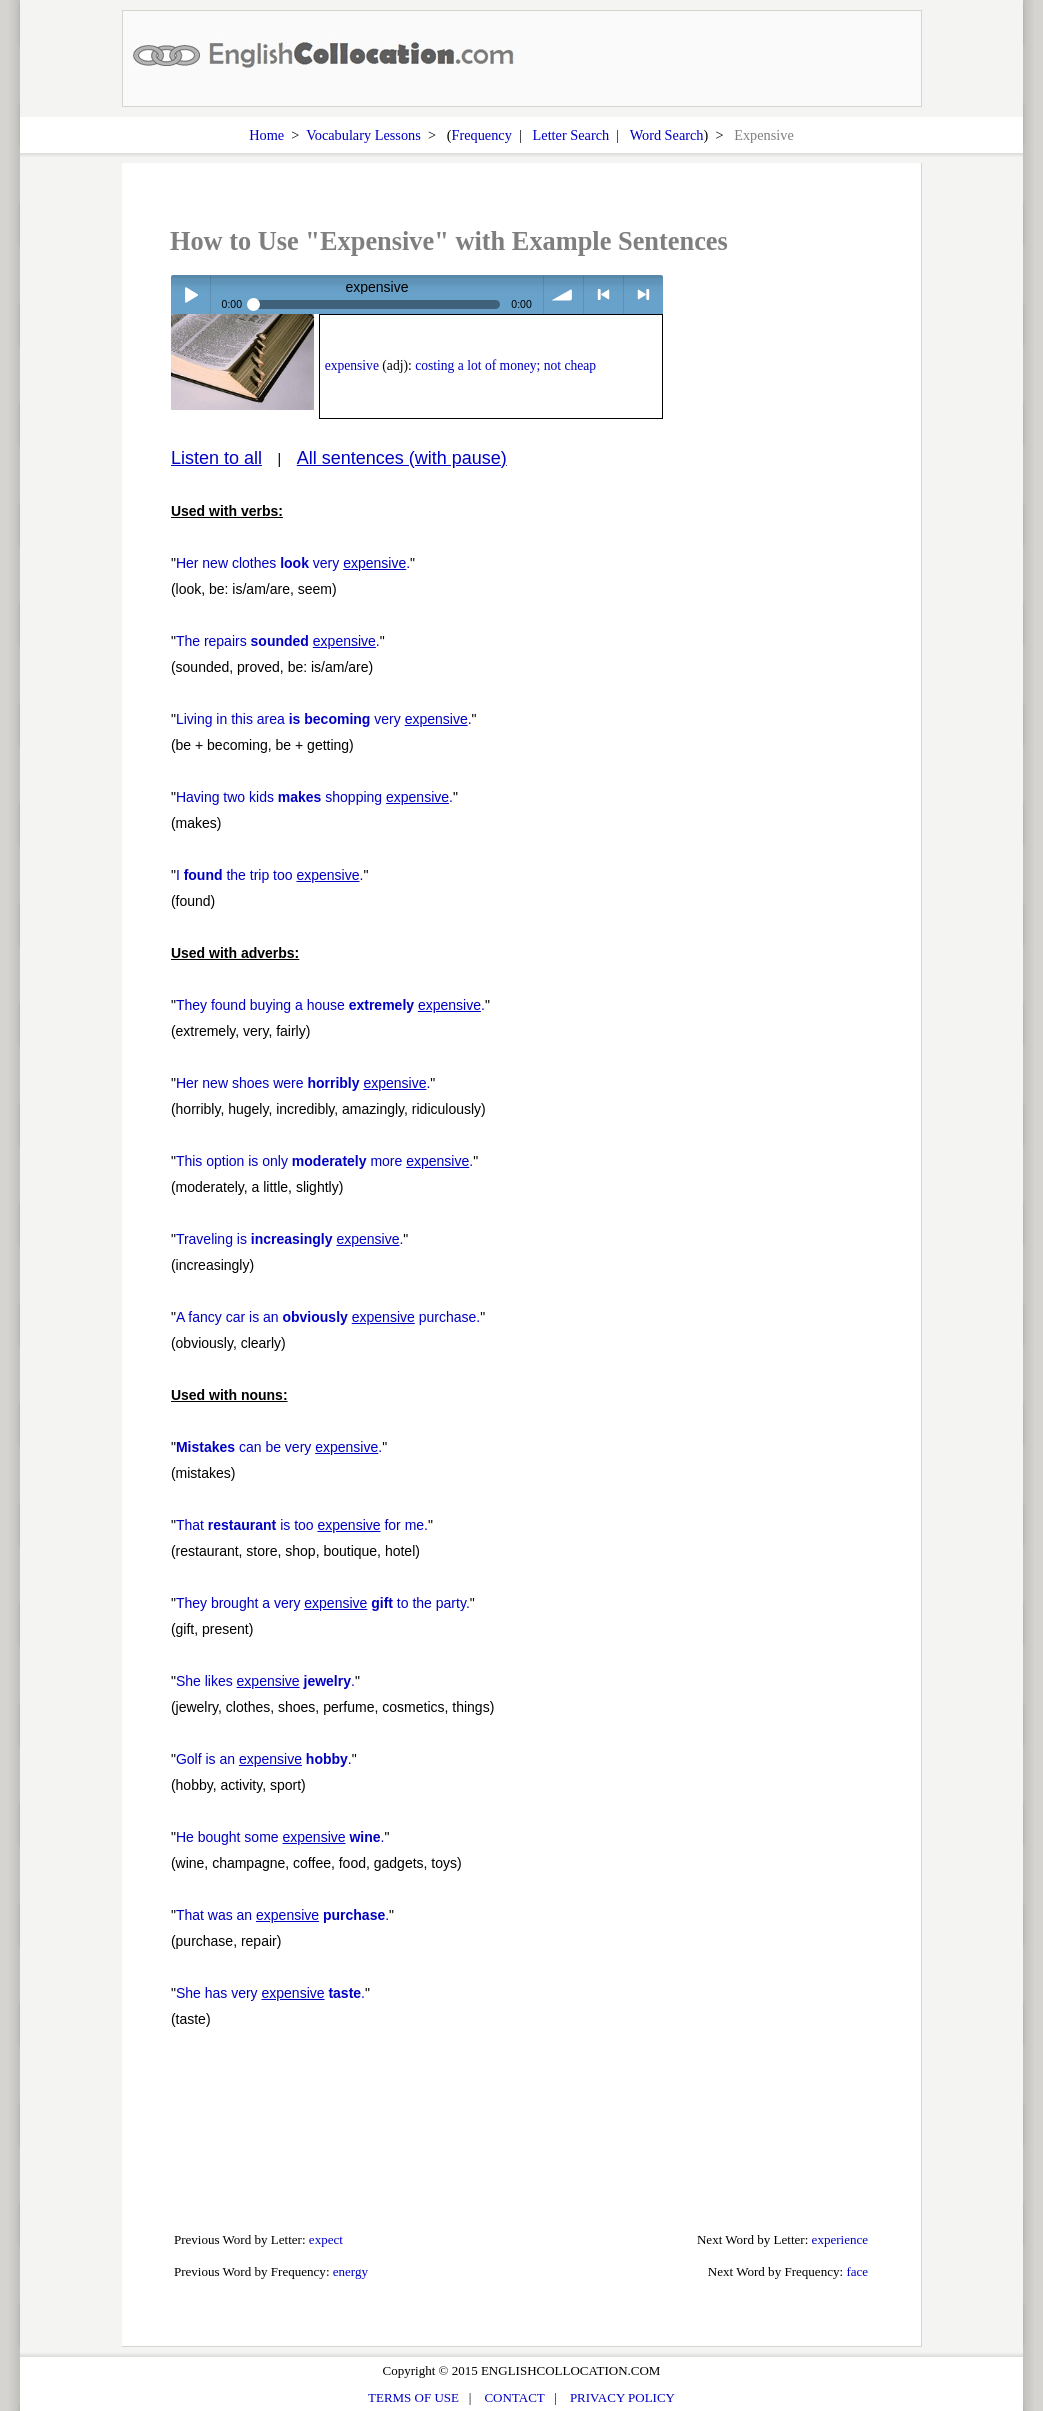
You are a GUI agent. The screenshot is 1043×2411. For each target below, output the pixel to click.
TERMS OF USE (413, 2397)
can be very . (279, 1447)
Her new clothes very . (293, 563)
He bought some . (280, 1837)
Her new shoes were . (303, 1083)
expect (326, 2239)
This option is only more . (324, 1161)
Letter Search (571, 135)
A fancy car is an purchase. (328, 1317)
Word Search (667, 135)
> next (643, 294)
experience (840, 2239)
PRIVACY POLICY (622, 2397)
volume (563, 294)
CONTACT (514, 2397)
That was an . (282, 1915)
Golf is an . (264, 1759)
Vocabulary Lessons (363, 135)
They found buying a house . (330, 1005)
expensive (352, 365)
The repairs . (278, 641)
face (857, 2271)
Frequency (481, 135)
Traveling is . (289, 1239)
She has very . (270, 1993)
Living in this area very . (324, 719)
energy (350, 2271)
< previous (603, 294)
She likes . (265, 1681)
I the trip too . (270, 875)
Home (266, 135)
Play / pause (190, 294)
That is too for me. (302, 1525)
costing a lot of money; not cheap (505, 365)
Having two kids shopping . (314, 797)
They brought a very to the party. (323, 1603)
